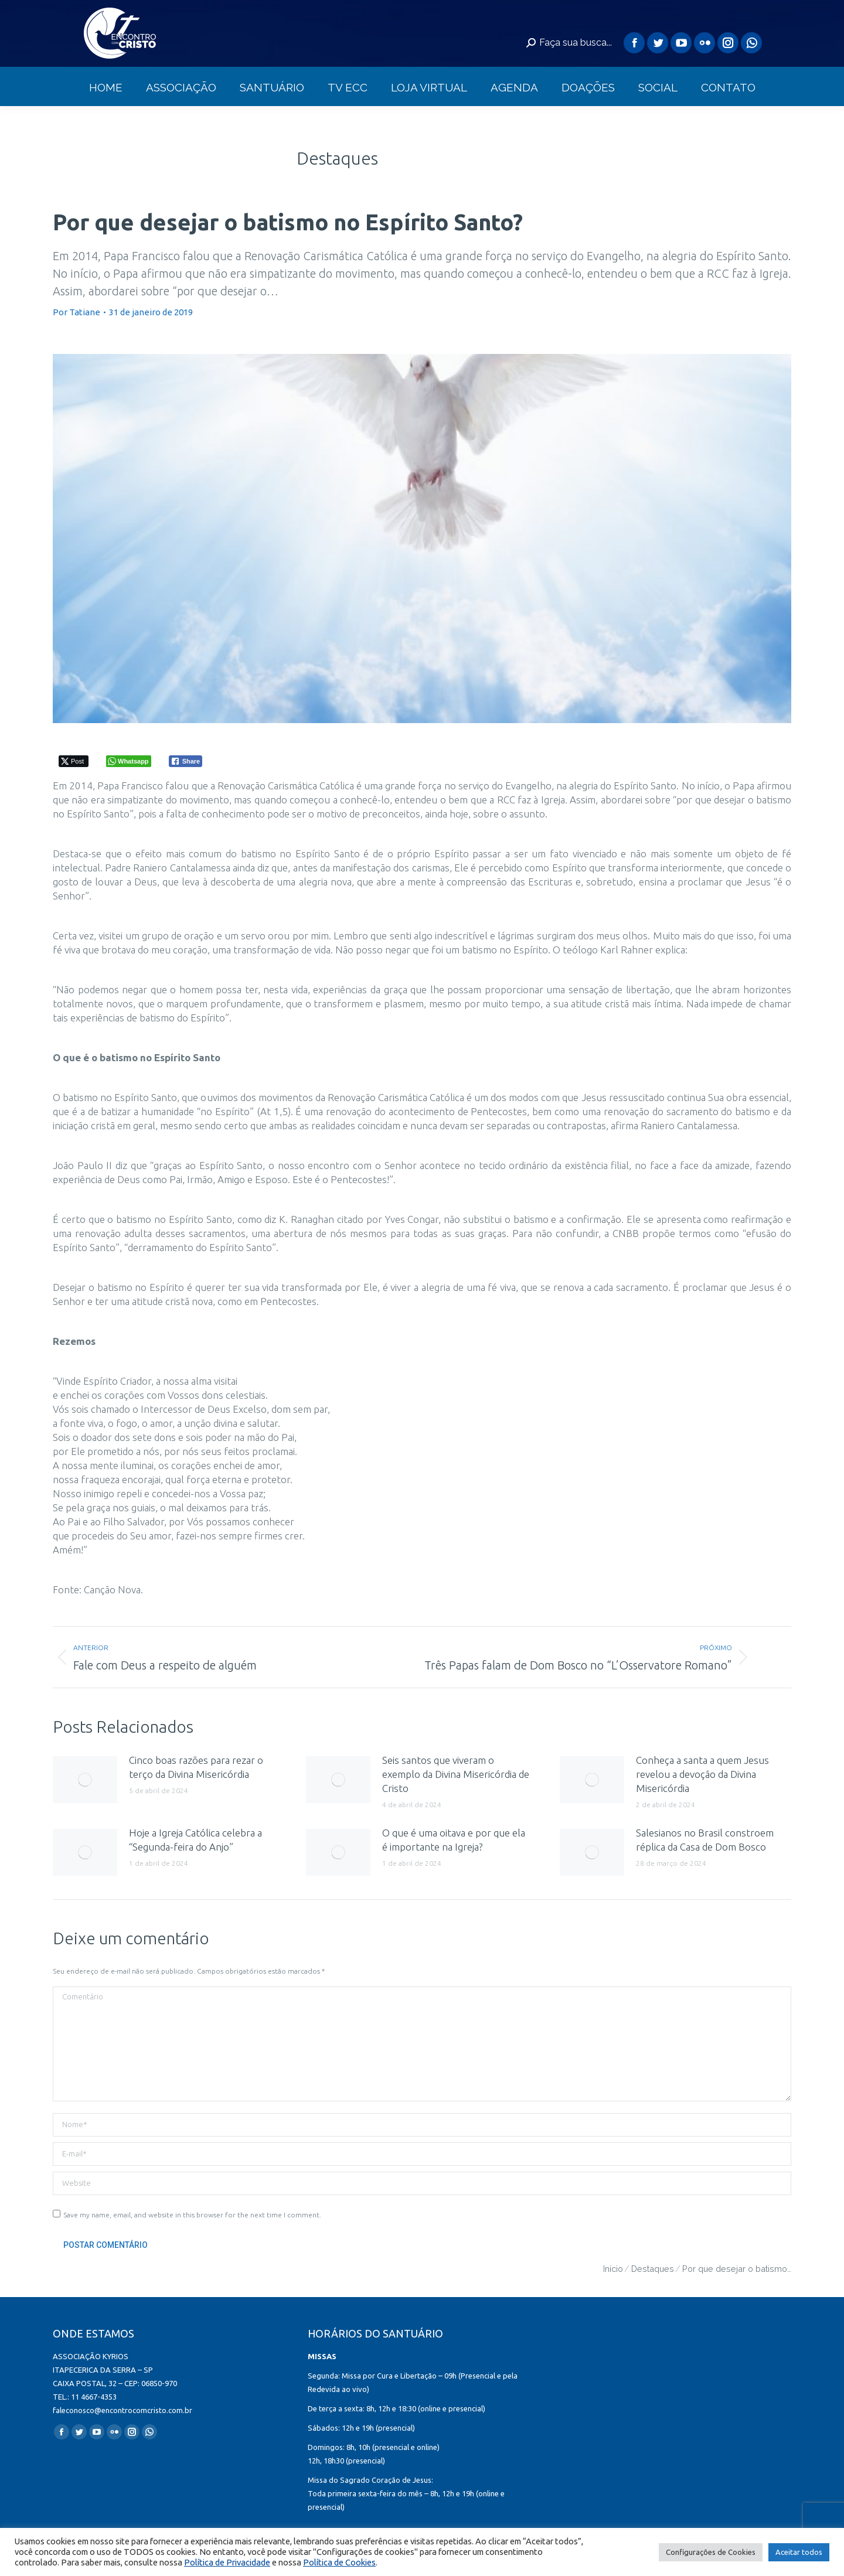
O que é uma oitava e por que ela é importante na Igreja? (453, 1839)
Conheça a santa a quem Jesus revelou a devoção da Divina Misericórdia (702, 1774)
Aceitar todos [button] (798, 2552)
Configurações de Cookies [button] (710, 2552)
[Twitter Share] (74, 761)
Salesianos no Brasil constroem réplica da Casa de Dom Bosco (705, 1839)
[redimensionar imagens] (85, 1779)
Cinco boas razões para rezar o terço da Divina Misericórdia (196, 1767)
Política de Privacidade (227, 2562)
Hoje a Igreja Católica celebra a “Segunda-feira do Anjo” (195, 1839)
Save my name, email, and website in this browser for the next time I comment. (192, 2215)
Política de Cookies (339, 2562)
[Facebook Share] (186, 761)
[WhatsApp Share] (128, 761)
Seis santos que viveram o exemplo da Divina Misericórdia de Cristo (455, 1774)
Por (76, 312)
